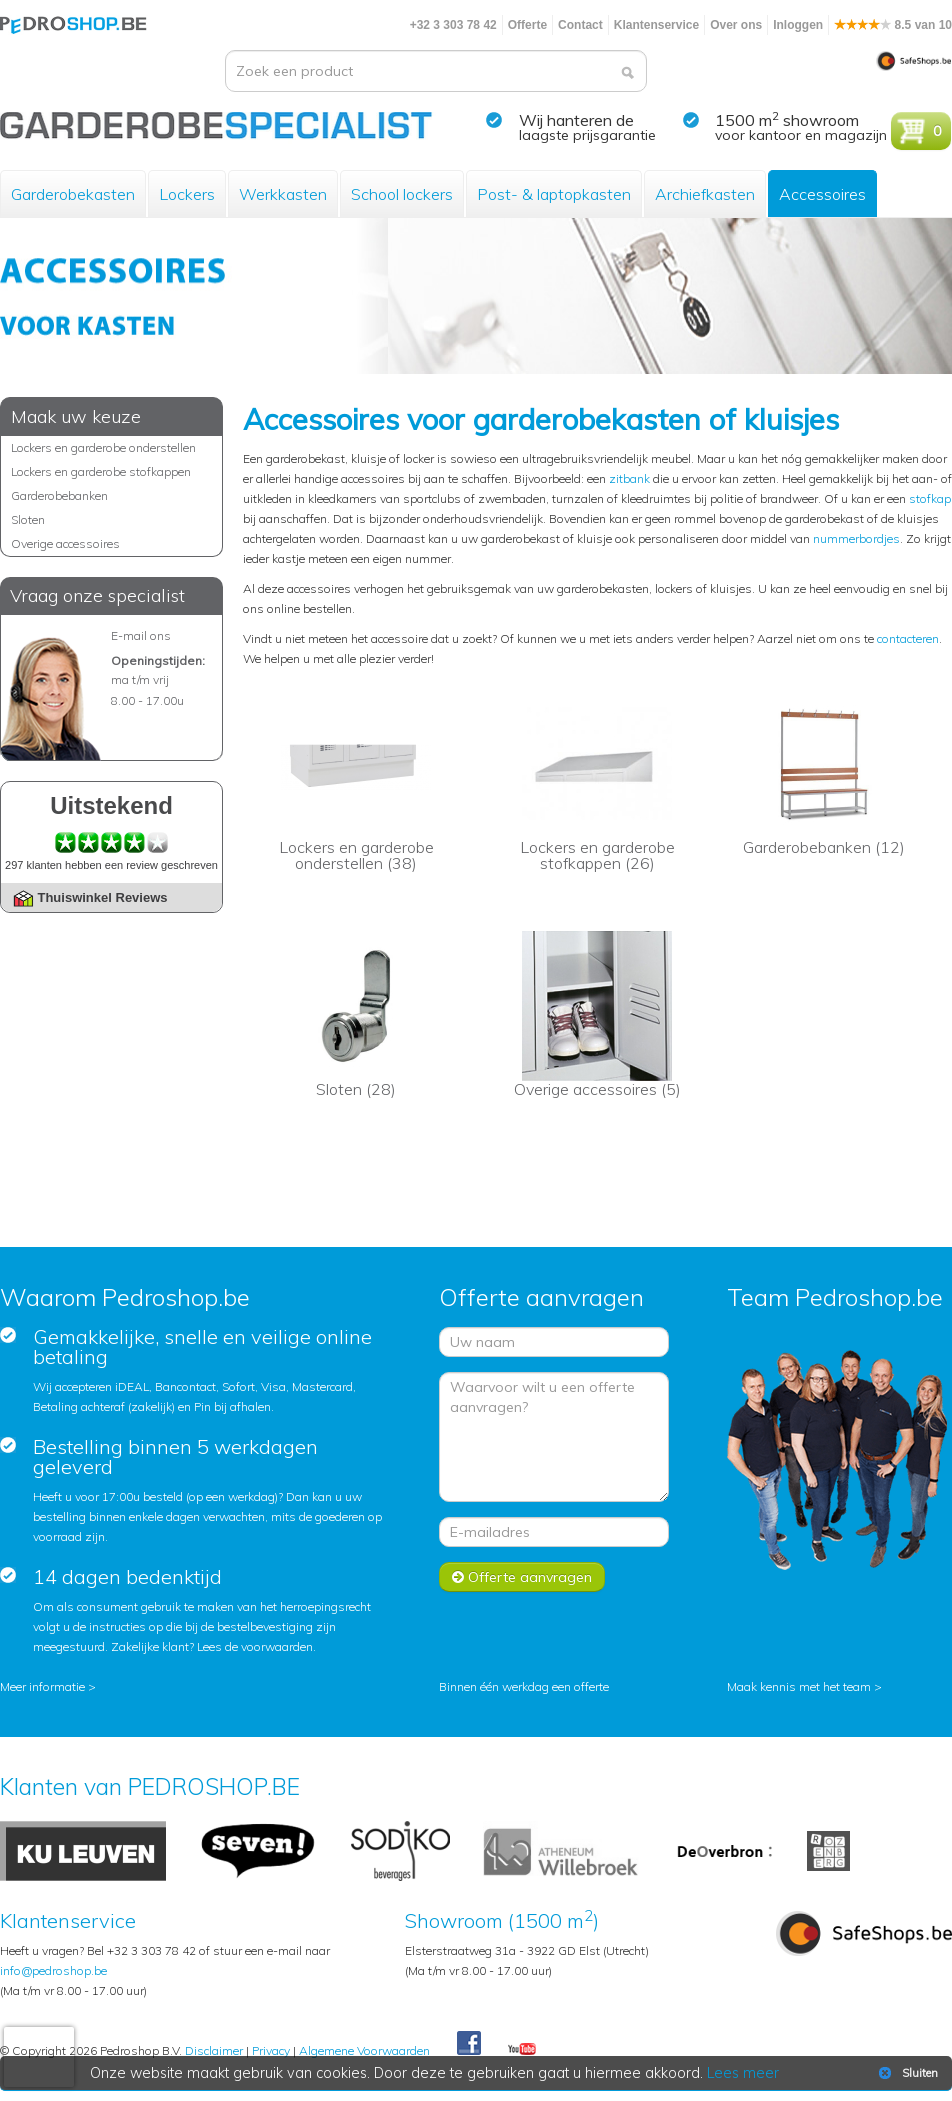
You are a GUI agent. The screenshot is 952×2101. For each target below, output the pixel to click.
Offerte (527, 25)
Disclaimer (214, 2050)
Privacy (271, 2050)
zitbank (629, 478)
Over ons (736, 25)
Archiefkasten (705, 194)
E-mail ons (141, 635)
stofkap (930, 498)
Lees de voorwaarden (255, 1646)
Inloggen (798, 25)
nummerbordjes (856, 538)
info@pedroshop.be (53, 1970)
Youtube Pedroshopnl (522, 2050)
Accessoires (822, 194)
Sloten (28, 519)
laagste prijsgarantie (587, 135)
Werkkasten (283, 194)
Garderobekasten (73, 194)
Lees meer (743, 2073)
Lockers (187, 194)
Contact (580, 25)
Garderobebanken (59, 495)
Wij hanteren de (576, 120)
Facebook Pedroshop (469, 2044)
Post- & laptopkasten (554, 194)
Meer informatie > (48, 1686)
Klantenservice (656, 25)
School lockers (402, 194)
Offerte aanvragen (522, 1577)
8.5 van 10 (893, 25)
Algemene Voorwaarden (364, 2050)
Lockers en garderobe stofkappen (101, 471)
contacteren (908, 638)
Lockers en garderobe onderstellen (103, 447)
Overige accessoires (65, 543)
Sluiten (906, 2073)
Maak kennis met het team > (804, 1686)
